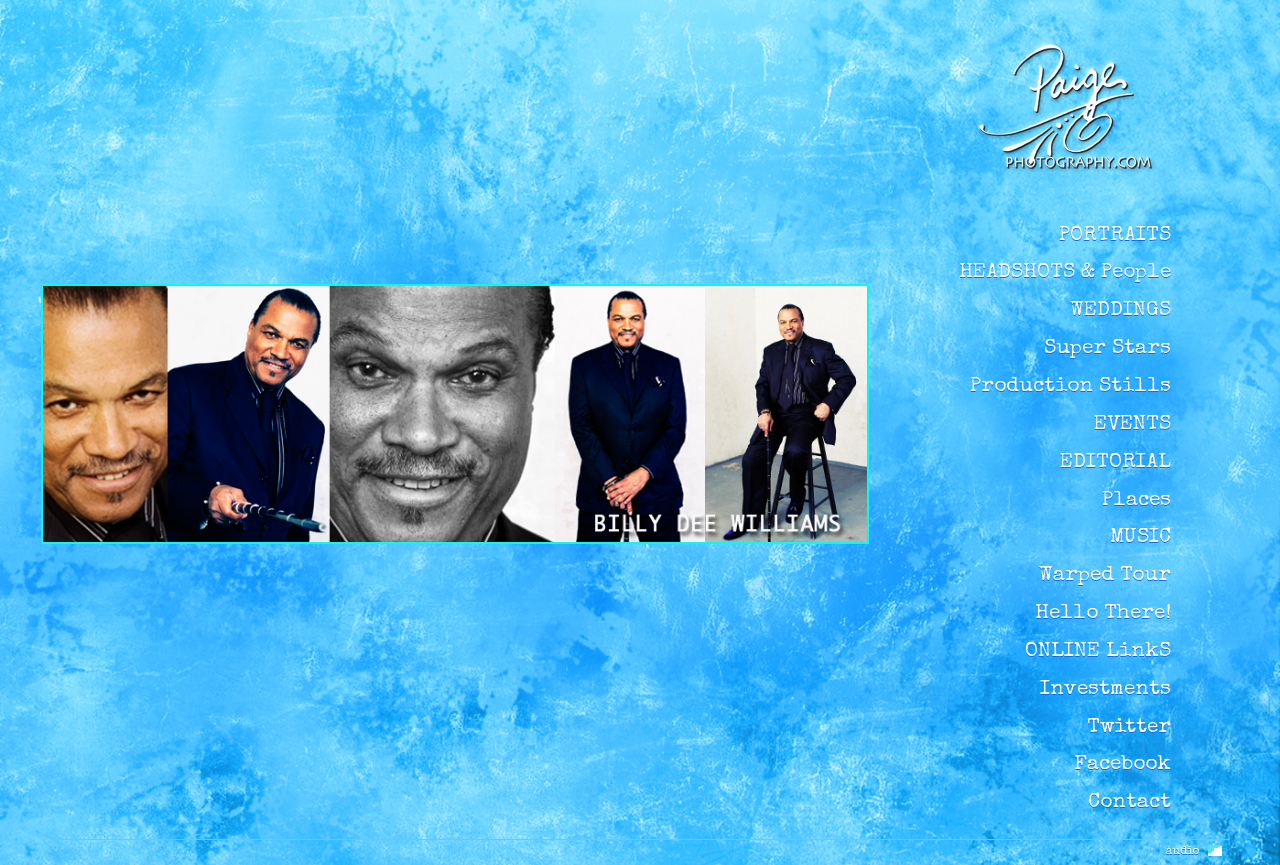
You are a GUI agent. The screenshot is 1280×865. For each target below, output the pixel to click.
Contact (1129, 802)
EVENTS (1132, 424)
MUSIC (1140, 537)
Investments (1105, 689)
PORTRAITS (1115, 235)
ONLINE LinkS (1098, 651)
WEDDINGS (1120, 310)
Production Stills (1070, 386)
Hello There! (1103, 613)
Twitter (1129, 727)
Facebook (1122, 764)
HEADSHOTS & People (1065, 272)
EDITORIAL (1115, 462)
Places (1136, 500)
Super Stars (1107, 348)
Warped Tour (1105, 575)
